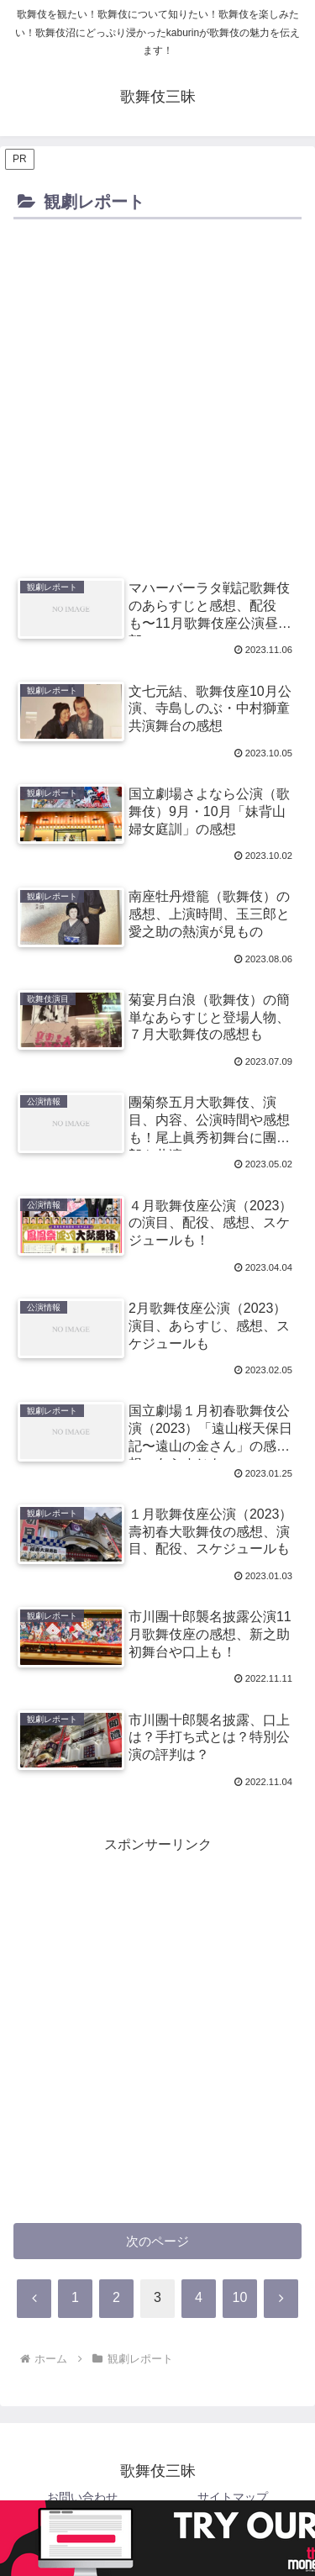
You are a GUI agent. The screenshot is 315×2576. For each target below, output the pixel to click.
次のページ (157, 2241)
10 (240, 2297)
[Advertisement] (157, 390)
